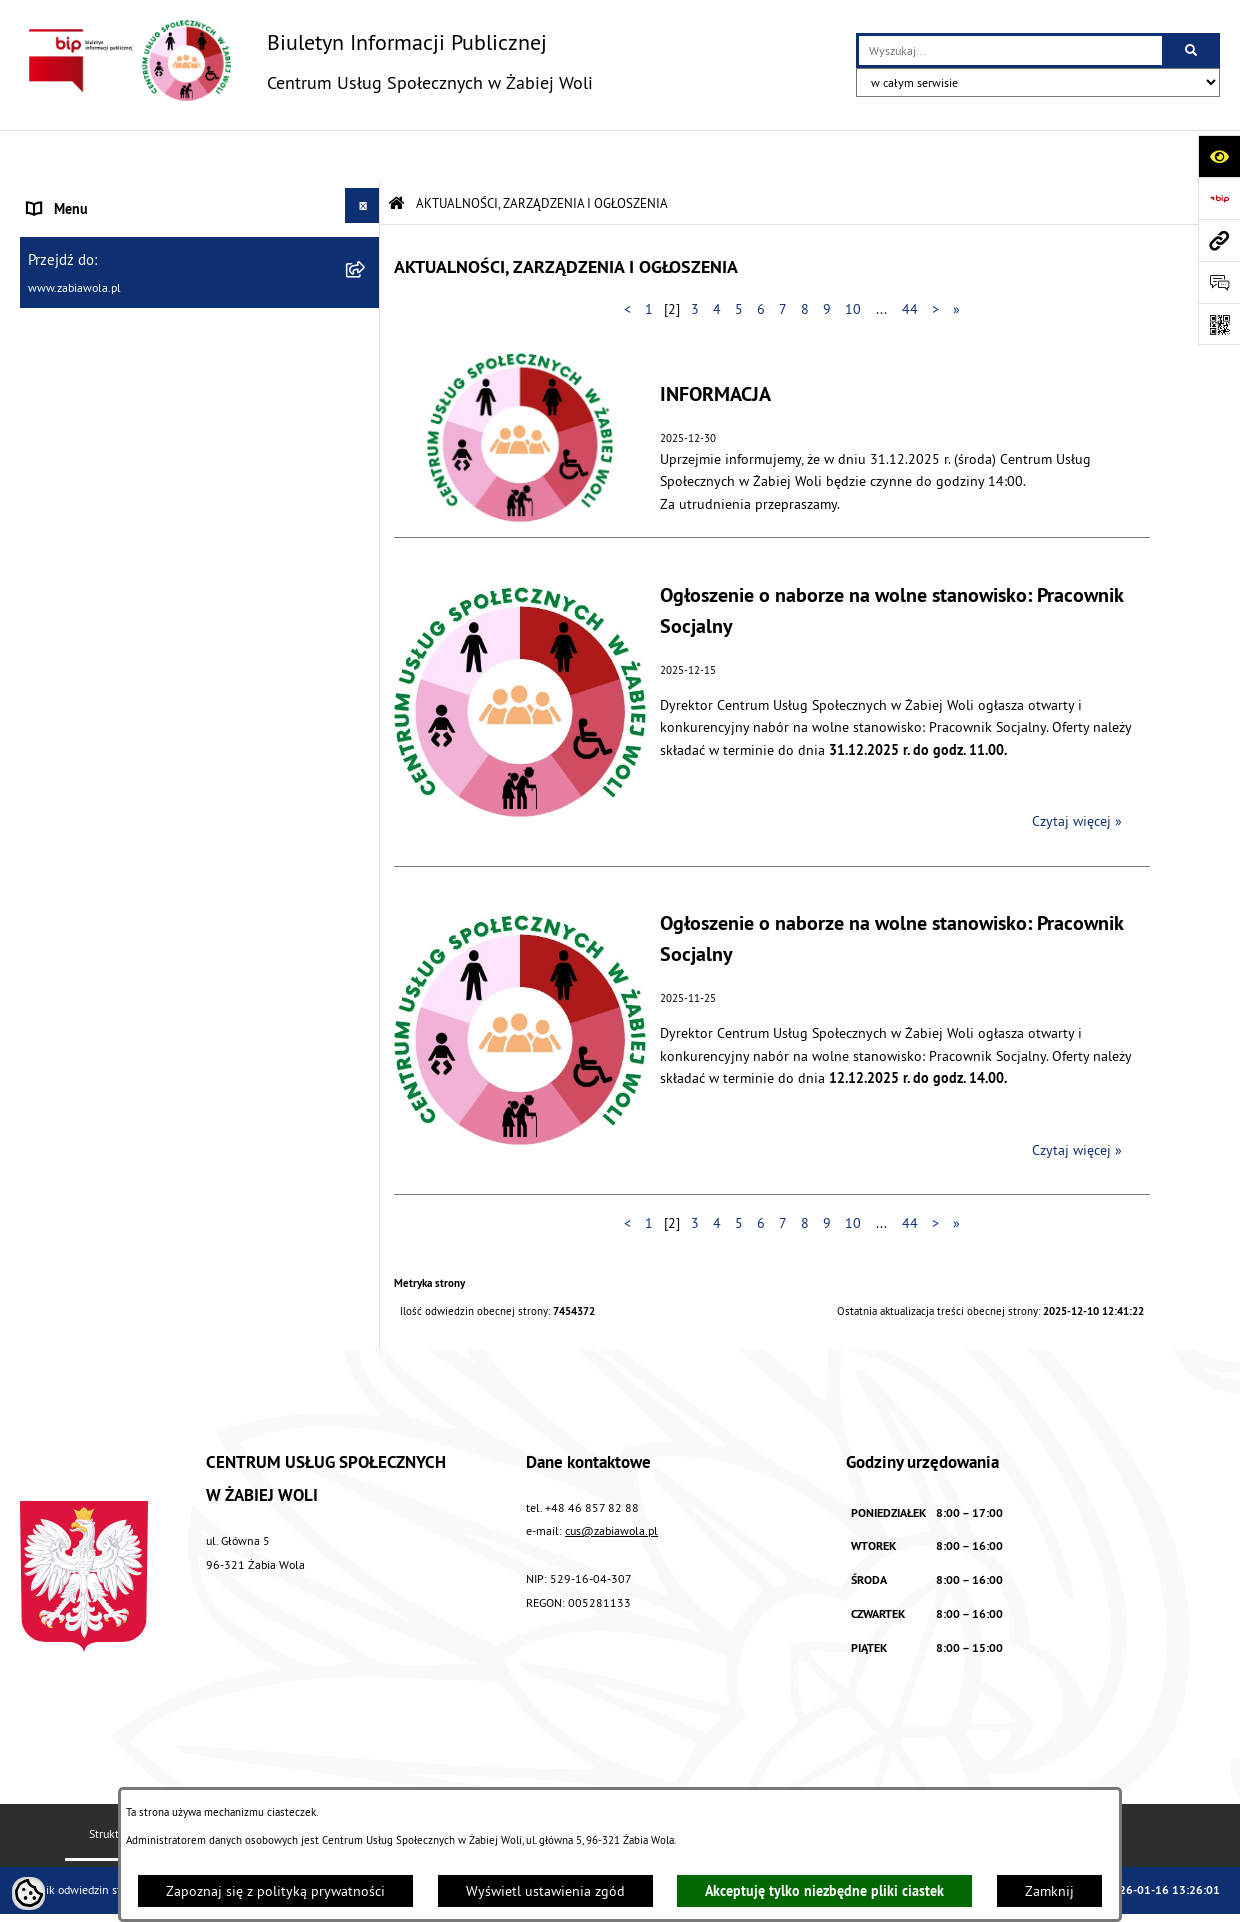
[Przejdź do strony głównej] (306, 60)
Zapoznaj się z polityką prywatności (275, 1891)
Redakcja (268, 1782)
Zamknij (1049, 1891)
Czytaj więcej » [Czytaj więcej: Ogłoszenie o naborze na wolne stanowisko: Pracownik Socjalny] (1077, 770)
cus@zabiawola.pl (611, 1479)
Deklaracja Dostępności (734, 1782)
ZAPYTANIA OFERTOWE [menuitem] (97, 284)
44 (910, 258)
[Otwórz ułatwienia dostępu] (1219, 156)
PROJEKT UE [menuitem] (64, 606)
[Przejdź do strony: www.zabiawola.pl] (1219, 240)
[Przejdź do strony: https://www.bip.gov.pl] (1219, 198)
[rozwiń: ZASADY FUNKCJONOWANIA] (365, 322)
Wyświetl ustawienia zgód (545, 1891)
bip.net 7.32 (1130, 1892)
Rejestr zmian (581, 1782)
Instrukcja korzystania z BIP (419, 1782)
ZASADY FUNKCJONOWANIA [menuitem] (110, 326)
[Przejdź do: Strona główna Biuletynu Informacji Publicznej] (396, 152)
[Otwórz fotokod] (1219, 324)
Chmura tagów (889, 1782)
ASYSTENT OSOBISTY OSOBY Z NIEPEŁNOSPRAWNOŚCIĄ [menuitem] (120, 550)
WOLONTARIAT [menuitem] (71, 410)
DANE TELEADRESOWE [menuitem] (96, 242)
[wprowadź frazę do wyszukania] (1010, 50)
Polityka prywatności (1039, 1782)
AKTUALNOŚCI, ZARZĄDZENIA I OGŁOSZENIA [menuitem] (161, 200)
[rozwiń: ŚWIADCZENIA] (365, 364)
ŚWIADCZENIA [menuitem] (69, 368)
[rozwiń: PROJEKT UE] (365, 602)
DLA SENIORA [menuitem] (67, 452)
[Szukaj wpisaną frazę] (1192, 50)
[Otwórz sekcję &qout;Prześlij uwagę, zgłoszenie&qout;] (1219, 282)
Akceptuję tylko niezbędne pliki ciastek (824, 1891)
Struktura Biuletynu (138, 1782)
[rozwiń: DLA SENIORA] (365, 448)
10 (853, 258)
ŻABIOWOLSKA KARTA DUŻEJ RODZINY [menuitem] (143, 494)
